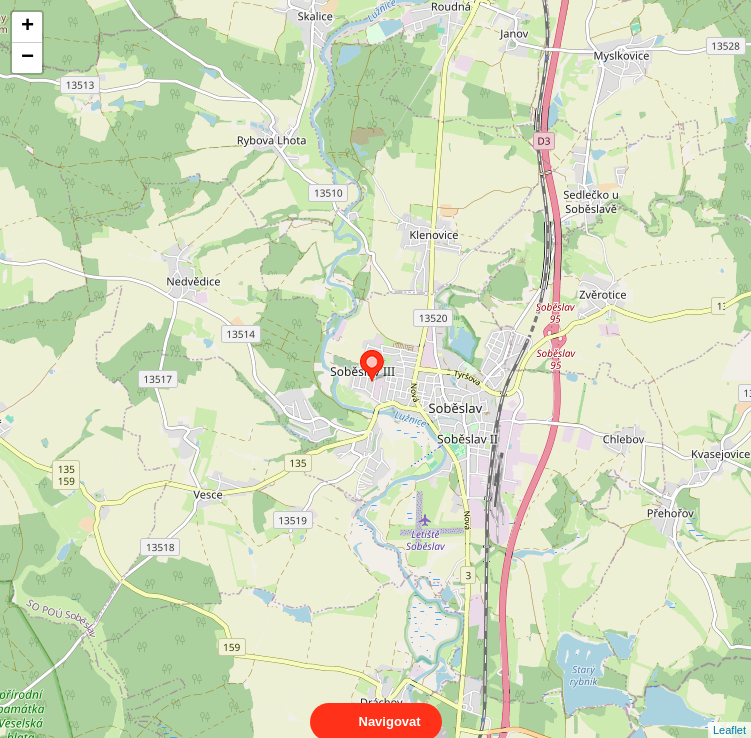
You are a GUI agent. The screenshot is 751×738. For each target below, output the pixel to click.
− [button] (27, 58)
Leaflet (729, 712)
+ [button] (27, 27)
